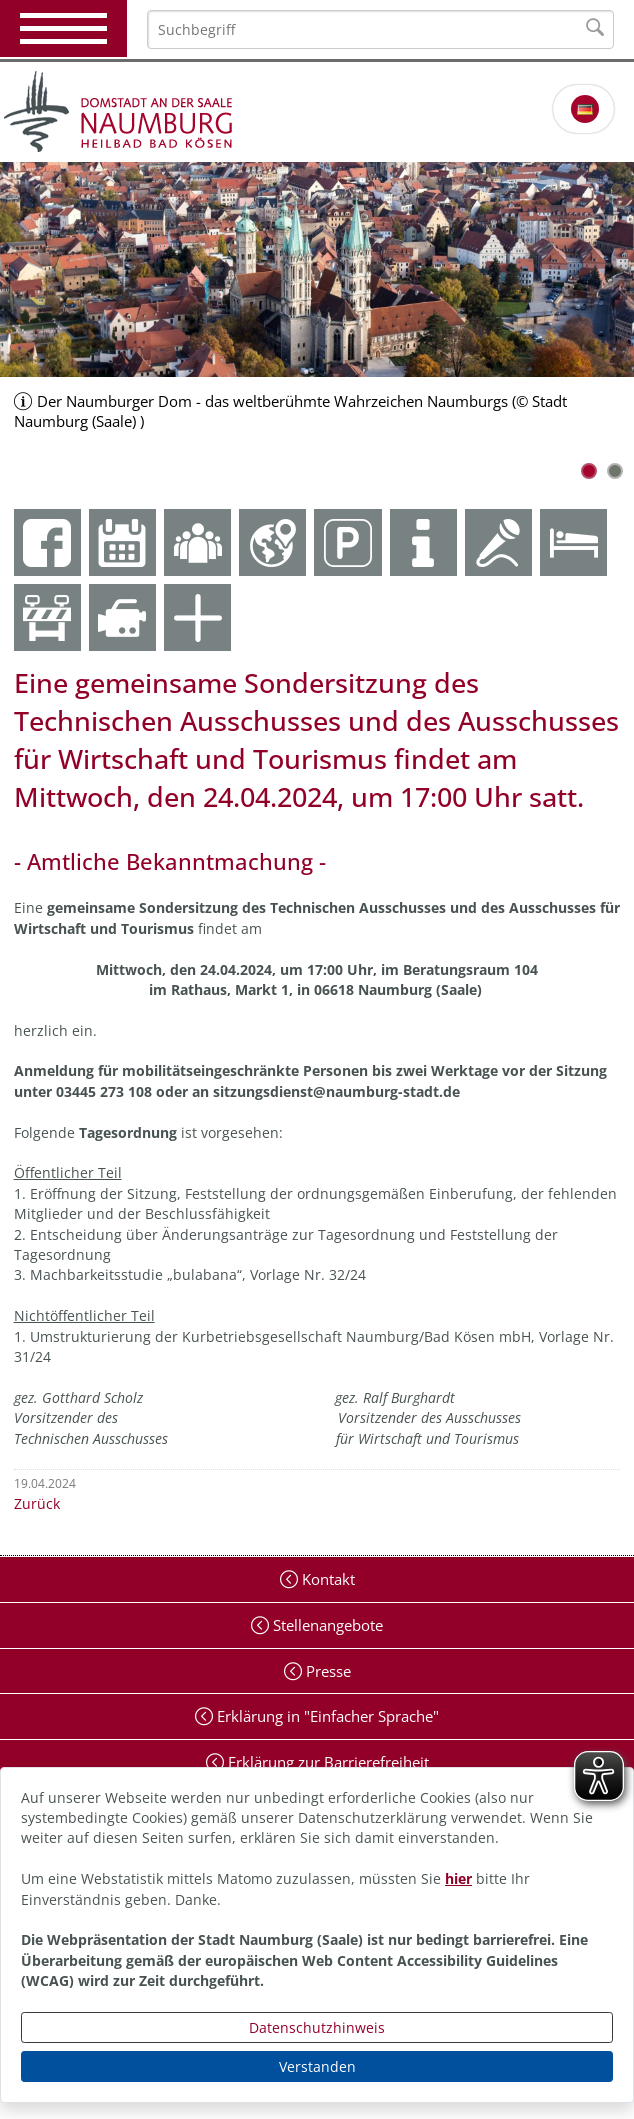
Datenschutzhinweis (317, 2027)
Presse (326, 1671)
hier (458, 1878)
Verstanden (317, 2066)
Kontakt (326, 1579)
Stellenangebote (326, 1625)
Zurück (37, 1503)
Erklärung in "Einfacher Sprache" (326, 1716)
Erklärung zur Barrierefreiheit (326, 1762)
